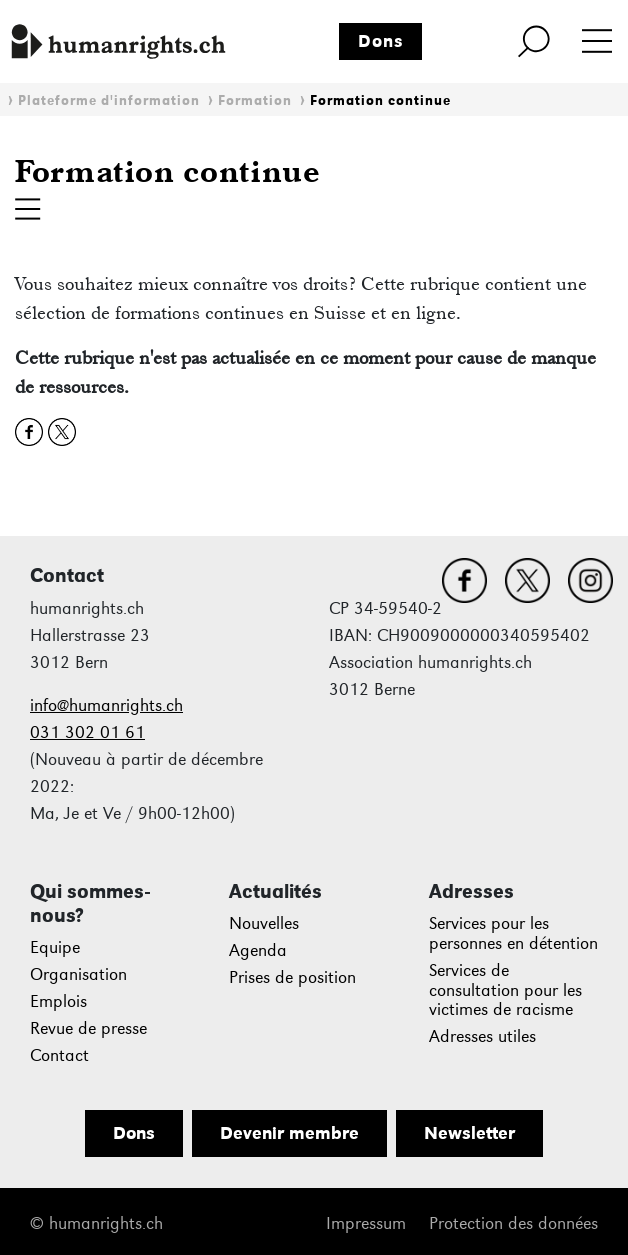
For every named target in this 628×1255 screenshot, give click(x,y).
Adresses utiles (482, 1036)
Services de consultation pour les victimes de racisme (505, 990)
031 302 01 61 (87, 732)
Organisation (78, 974)
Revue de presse (88, 1028)
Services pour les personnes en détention (513, 933)
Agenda (258, 950)
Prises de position (292, 977)
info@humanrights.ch (106, 705)
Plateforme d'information (109, 100)
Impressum (366, 1223)
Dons (381, 41)
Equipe (55, 947)
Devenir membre (289, 1133)
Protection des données (513, 1223)
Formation (255, 100)
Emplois (58, 1001)
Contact (59, 1055)
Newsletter (469, 1133)
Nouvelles (264, 923)
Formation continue (380, 100)
